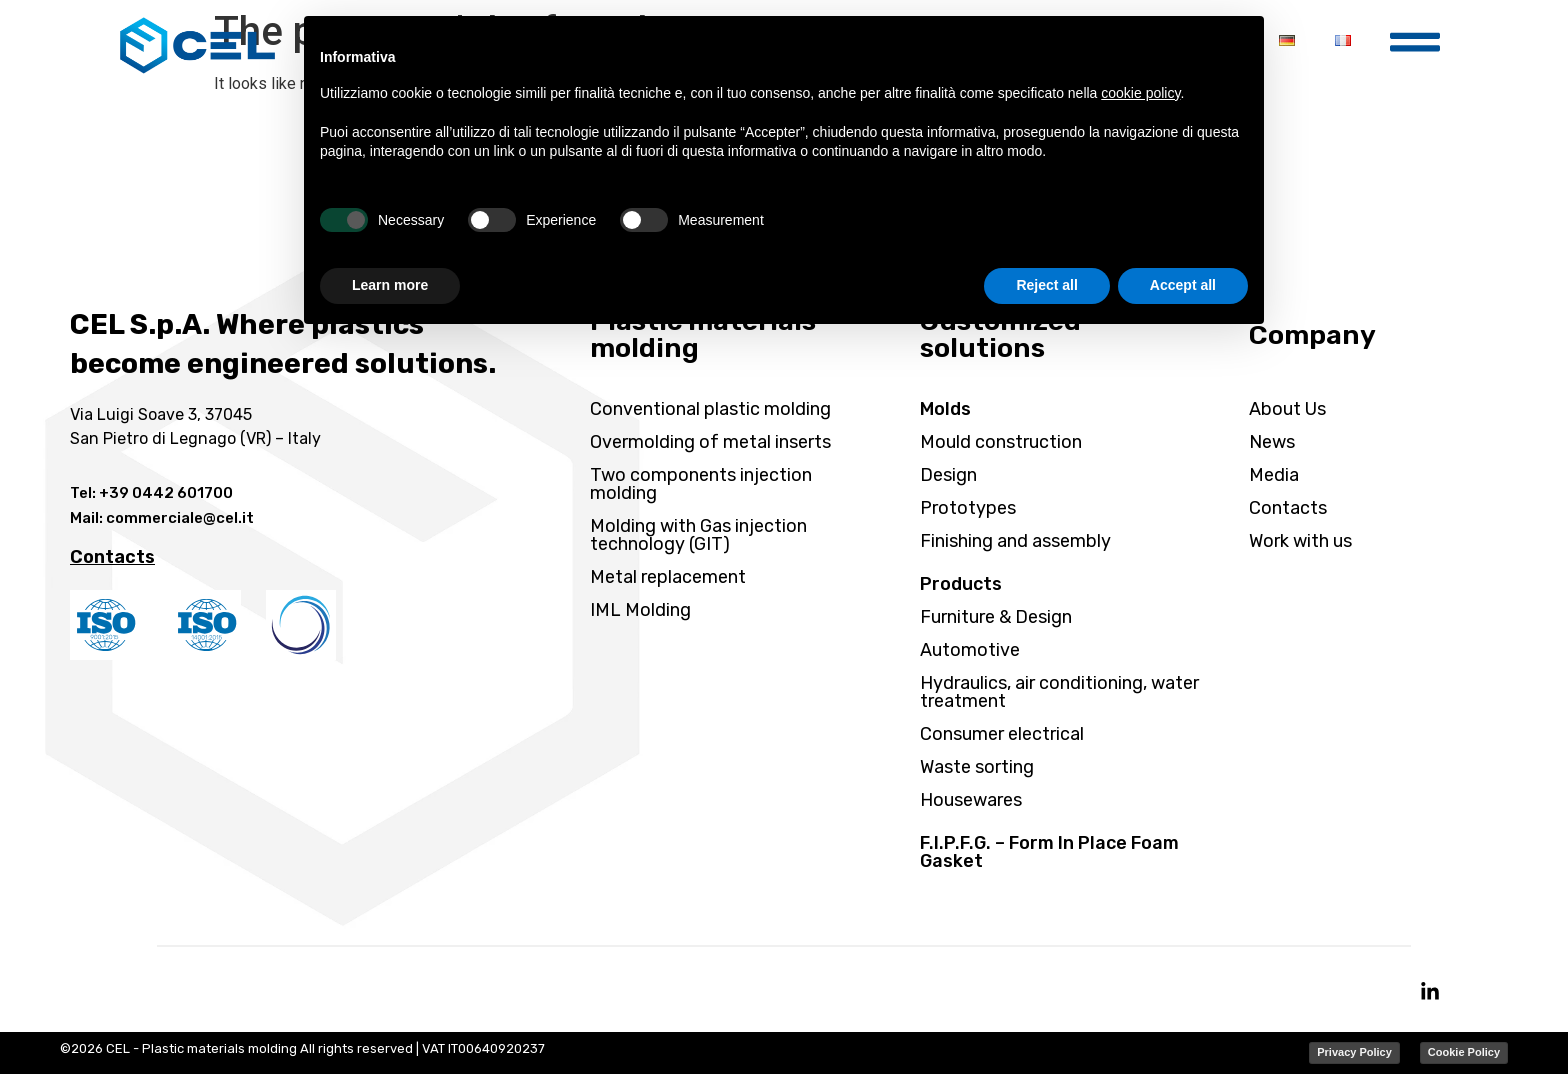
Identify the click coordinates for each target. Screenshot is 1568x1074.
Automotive (970, 650)
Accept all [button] (1183, 285)
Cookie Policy (1464, 1052)
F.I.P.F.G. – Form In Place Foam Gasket (1049, 852)
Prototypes (968, 508)
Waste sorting (977, 767)
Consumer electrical (1002, 734)
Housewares (971, 800)
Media (1274, 475)
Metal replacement (668, 577)
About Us (1287, 409)
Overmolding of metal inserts (710, 442)
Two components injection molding (701, 484)
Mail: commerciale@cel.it (162, 518)
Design (948, 475)
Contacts (1288, 508)
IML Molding (640, 610)
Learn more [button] (390, 285)
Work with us (1300, 541)
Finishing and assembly (1015, 541)
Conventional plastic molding (710, 409)
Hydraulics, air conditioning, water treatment (1059, 692)
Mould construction (1001, 442)
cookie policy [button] (1140, 93)
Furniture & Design (996, 617)
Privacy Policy (1354, 1052)
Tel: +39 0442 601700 (151, 493)
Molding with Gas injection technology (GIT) (698, 535)
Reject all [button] (1046, 285)
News (1272, 442)
